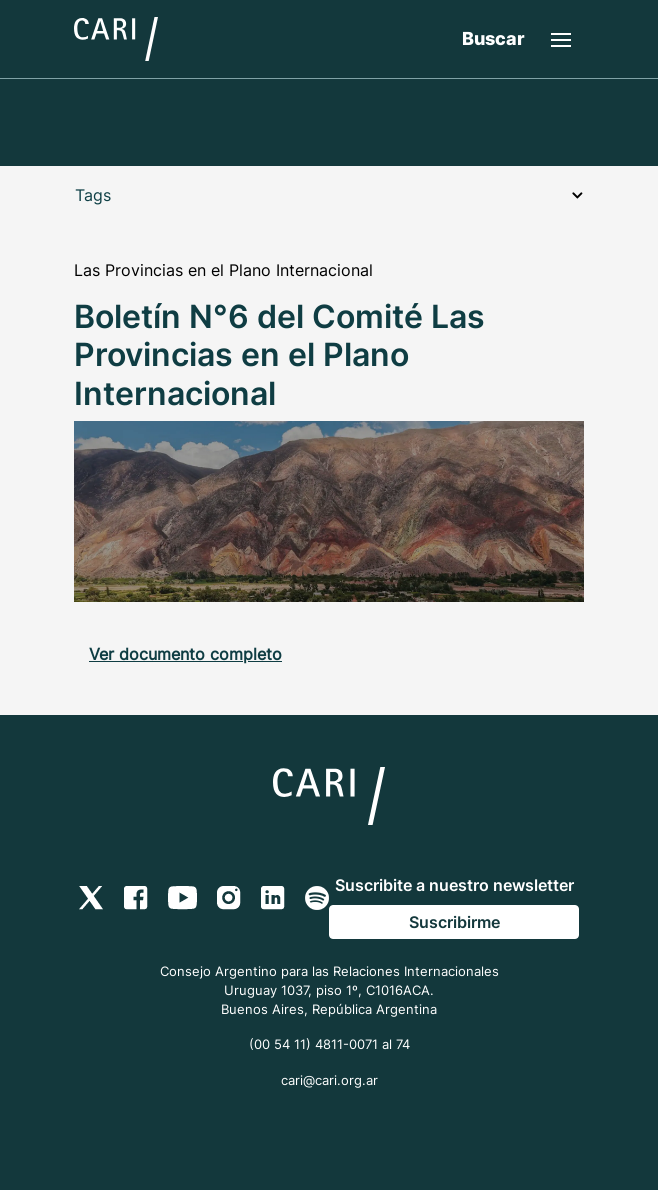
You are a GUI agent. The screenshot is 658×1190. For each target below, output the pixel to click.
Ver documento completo (185, 654)
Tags (329, 195)
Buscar (493, 38)
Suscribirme (454, 922)
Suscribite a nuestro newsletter (454, 885)
